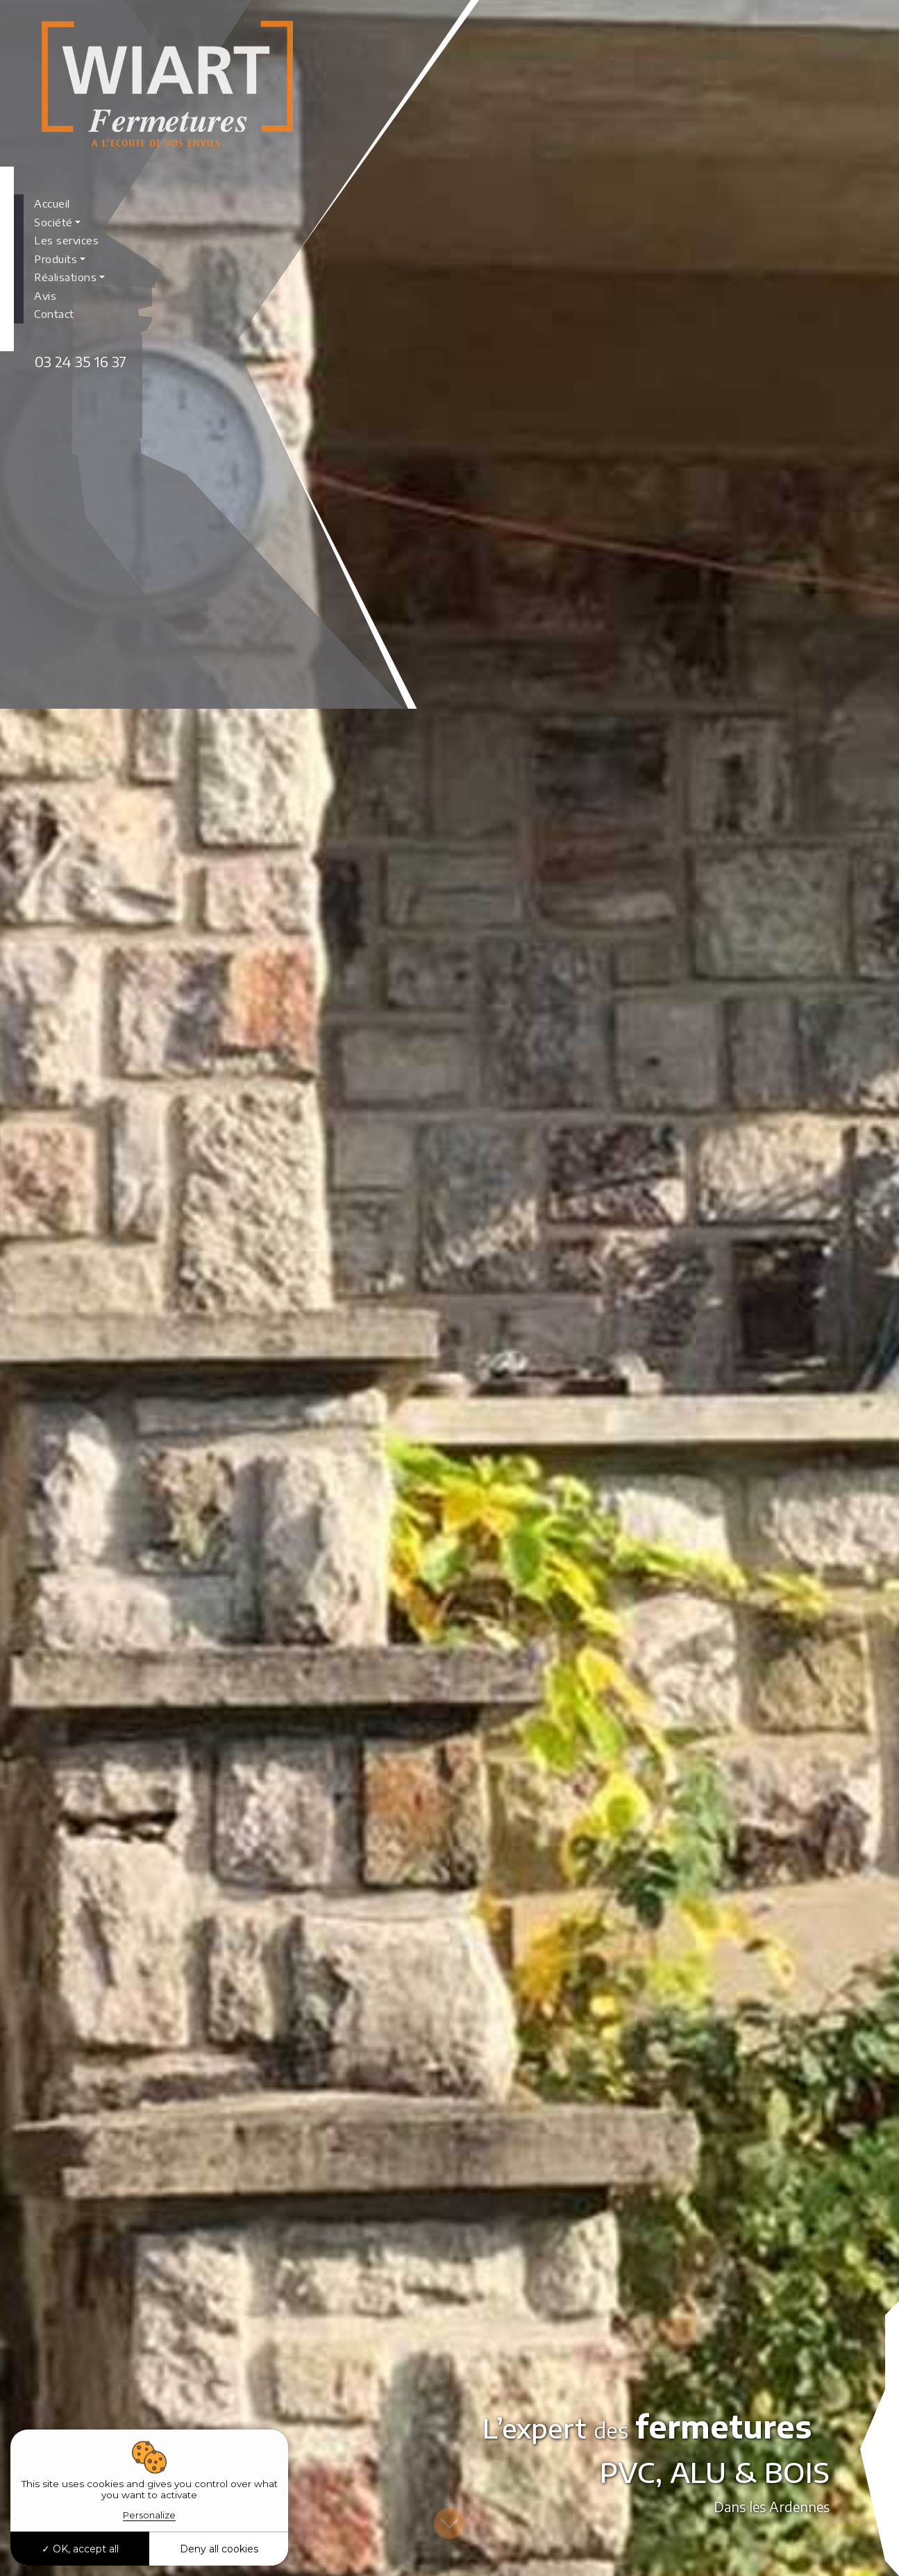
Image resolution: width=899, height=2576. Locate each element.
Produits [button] (55, 259)
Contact (54, 314)
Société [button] (53, 222)
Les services (66, 240)
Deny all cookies (219, 2549)
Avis (45, 295)
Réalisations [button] (65, 277)
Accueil (52, 203)
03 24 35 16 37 (80, 361)
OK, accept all (80, 2549)
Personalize (149, 2514)
